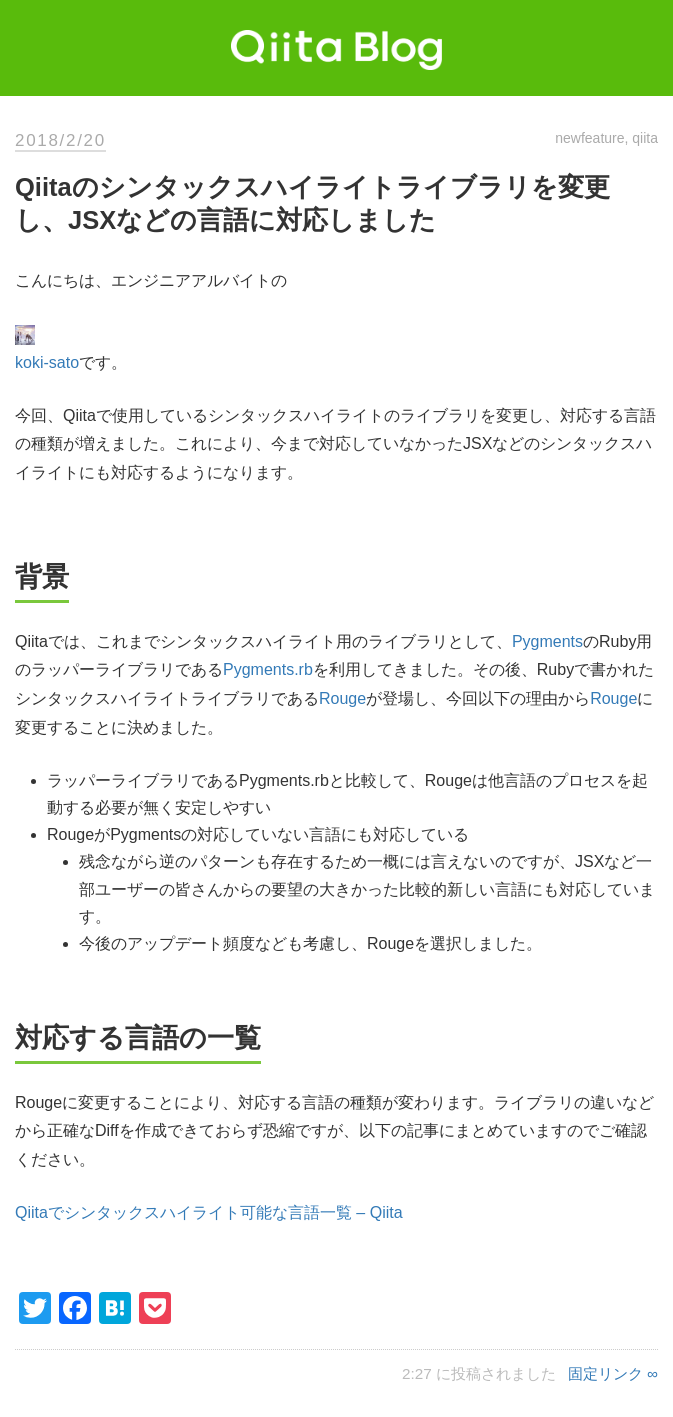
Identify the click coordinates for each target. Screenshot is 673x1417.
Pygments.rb (268, 669)
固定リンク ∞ (613, 1373)
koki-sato (47, 362)
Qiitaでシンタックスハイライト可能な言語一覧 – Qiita (209, 1212)
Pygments (547, 641)
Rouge (342, 698)
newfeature (589, 138)
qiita (645, 138)
